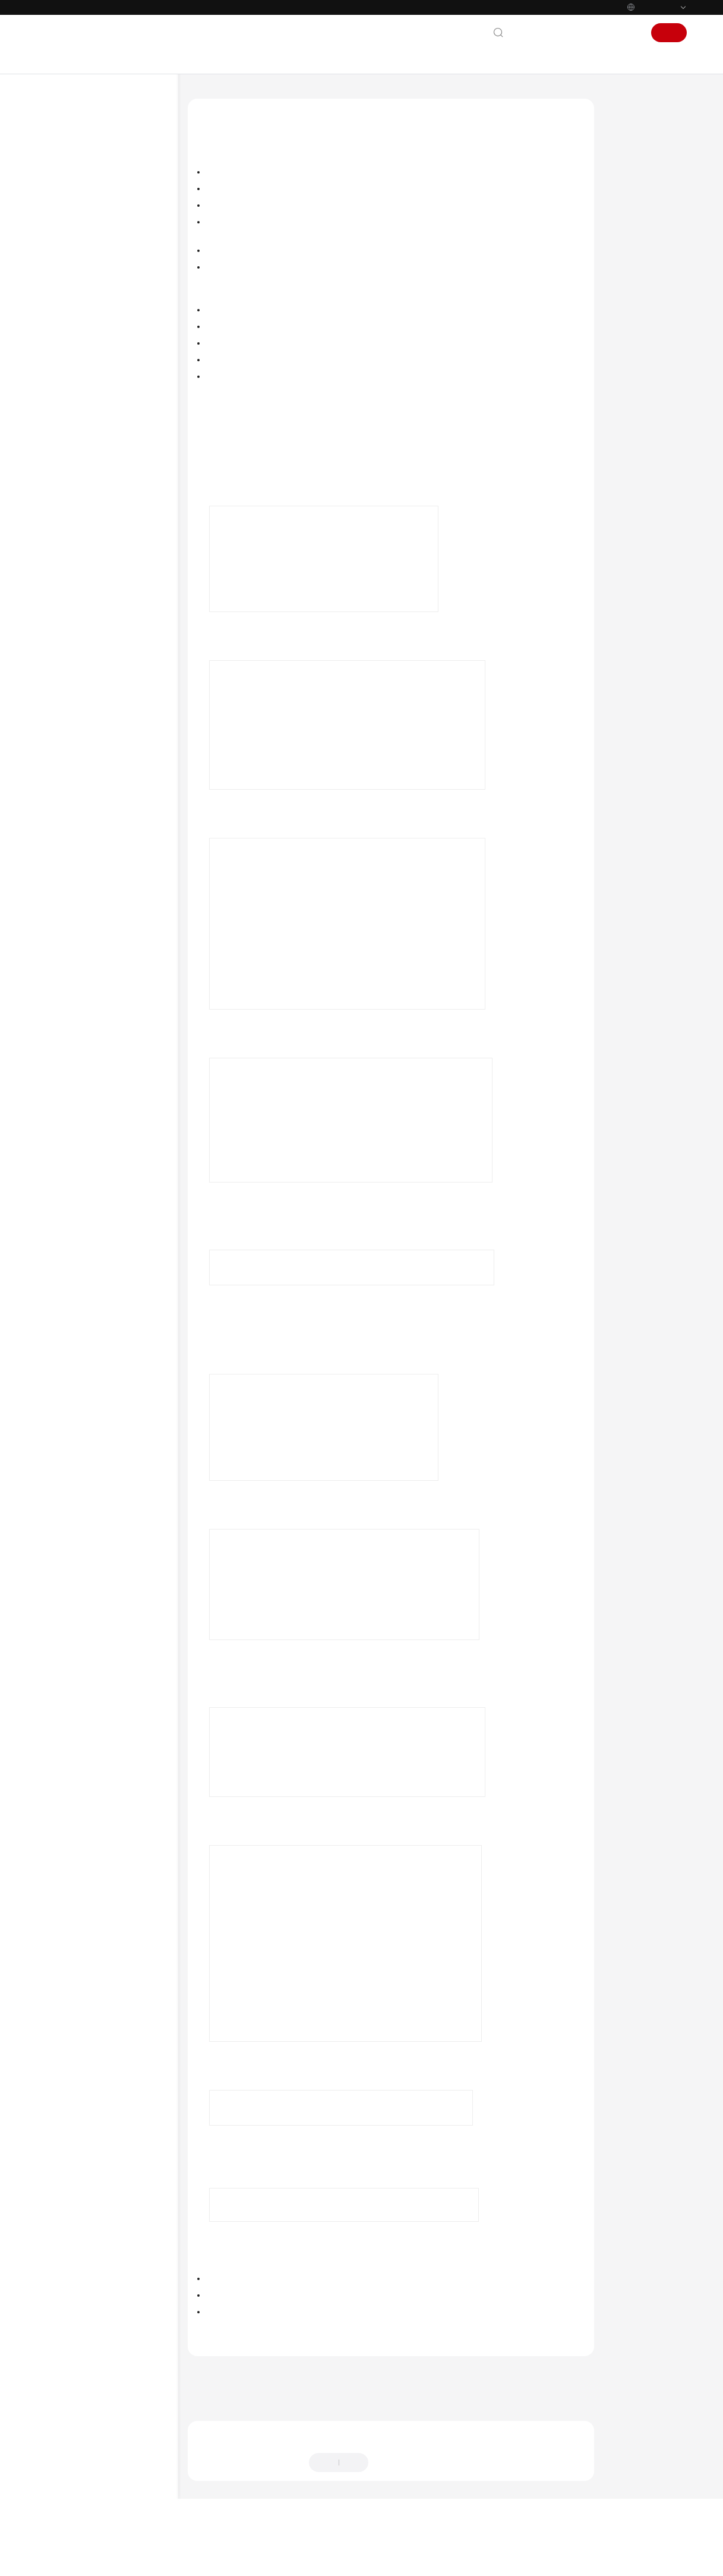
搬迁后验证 (634, 221)
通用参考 (64, 979)
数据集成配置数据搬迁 (107, 415)
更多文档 (64, 944)
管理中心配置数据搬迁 (107, 396)
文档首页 (202, 98)
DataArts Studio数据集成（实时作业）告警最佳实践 (111, 659)
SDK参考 (64, 868)
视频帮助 (64, 925)
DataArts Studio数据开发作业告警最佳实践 (111, 689)
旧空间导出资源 (641, 176)
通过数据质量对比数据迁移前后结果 (110, 629)
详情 (324, 2561)
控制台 (598, 32)
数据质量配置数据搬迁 (107, 472)
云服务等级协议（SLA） (92, 1017)
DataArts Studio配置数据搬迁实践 (111, 342)
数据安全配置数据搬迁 (107, 510)
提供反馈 (394, 2503)
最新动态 (64, 166)
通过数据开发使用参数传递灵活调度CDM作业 (110, 719)
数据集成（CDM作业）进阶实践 (111, 299)
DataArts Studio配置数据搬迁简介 (115, 371)
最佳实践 (64, 261)
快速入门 (64, 223)
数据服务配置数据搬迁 (107, 529)
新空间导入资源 (641, 198)
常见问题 (64, 906)
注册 (669, 32)
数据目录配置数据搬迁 (107, 491)
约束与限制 (634, 153)
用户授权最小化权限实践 (99, 548)
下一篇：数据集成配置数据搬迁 (246, 2428)
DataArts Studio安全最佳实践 (107, 586)
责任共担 (64, 998)
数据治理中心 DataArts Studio (278, 98)
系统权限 (64, 1074)
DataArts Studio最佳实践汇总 (107, 280)
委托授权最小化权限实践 (99, 567)
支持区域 (64, 1055)
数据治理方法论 (77, 204)
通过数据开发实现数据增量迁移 (110, 743)
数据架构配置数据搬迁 (107, 434)
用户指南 (64, 242)
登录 (628, 32)
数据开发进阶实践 (88, 318)
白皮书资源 (69, 1036)
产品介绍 (64, 185)
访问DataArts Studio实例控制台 (274, 476)
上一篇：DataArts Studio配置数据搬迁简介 (267, 2412)
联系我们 (533, 32)
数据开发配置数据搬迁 (107, 453)
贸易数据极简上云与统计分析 (106, 811)
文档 (568, 32)
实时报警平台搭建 (88, 849)
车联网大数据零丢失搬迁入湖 (106, 830)
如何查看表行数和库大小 (99, 605)
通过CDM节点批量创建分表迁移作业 (111, 767)
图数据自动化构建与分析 (99, 792)
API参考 (62, 887)
